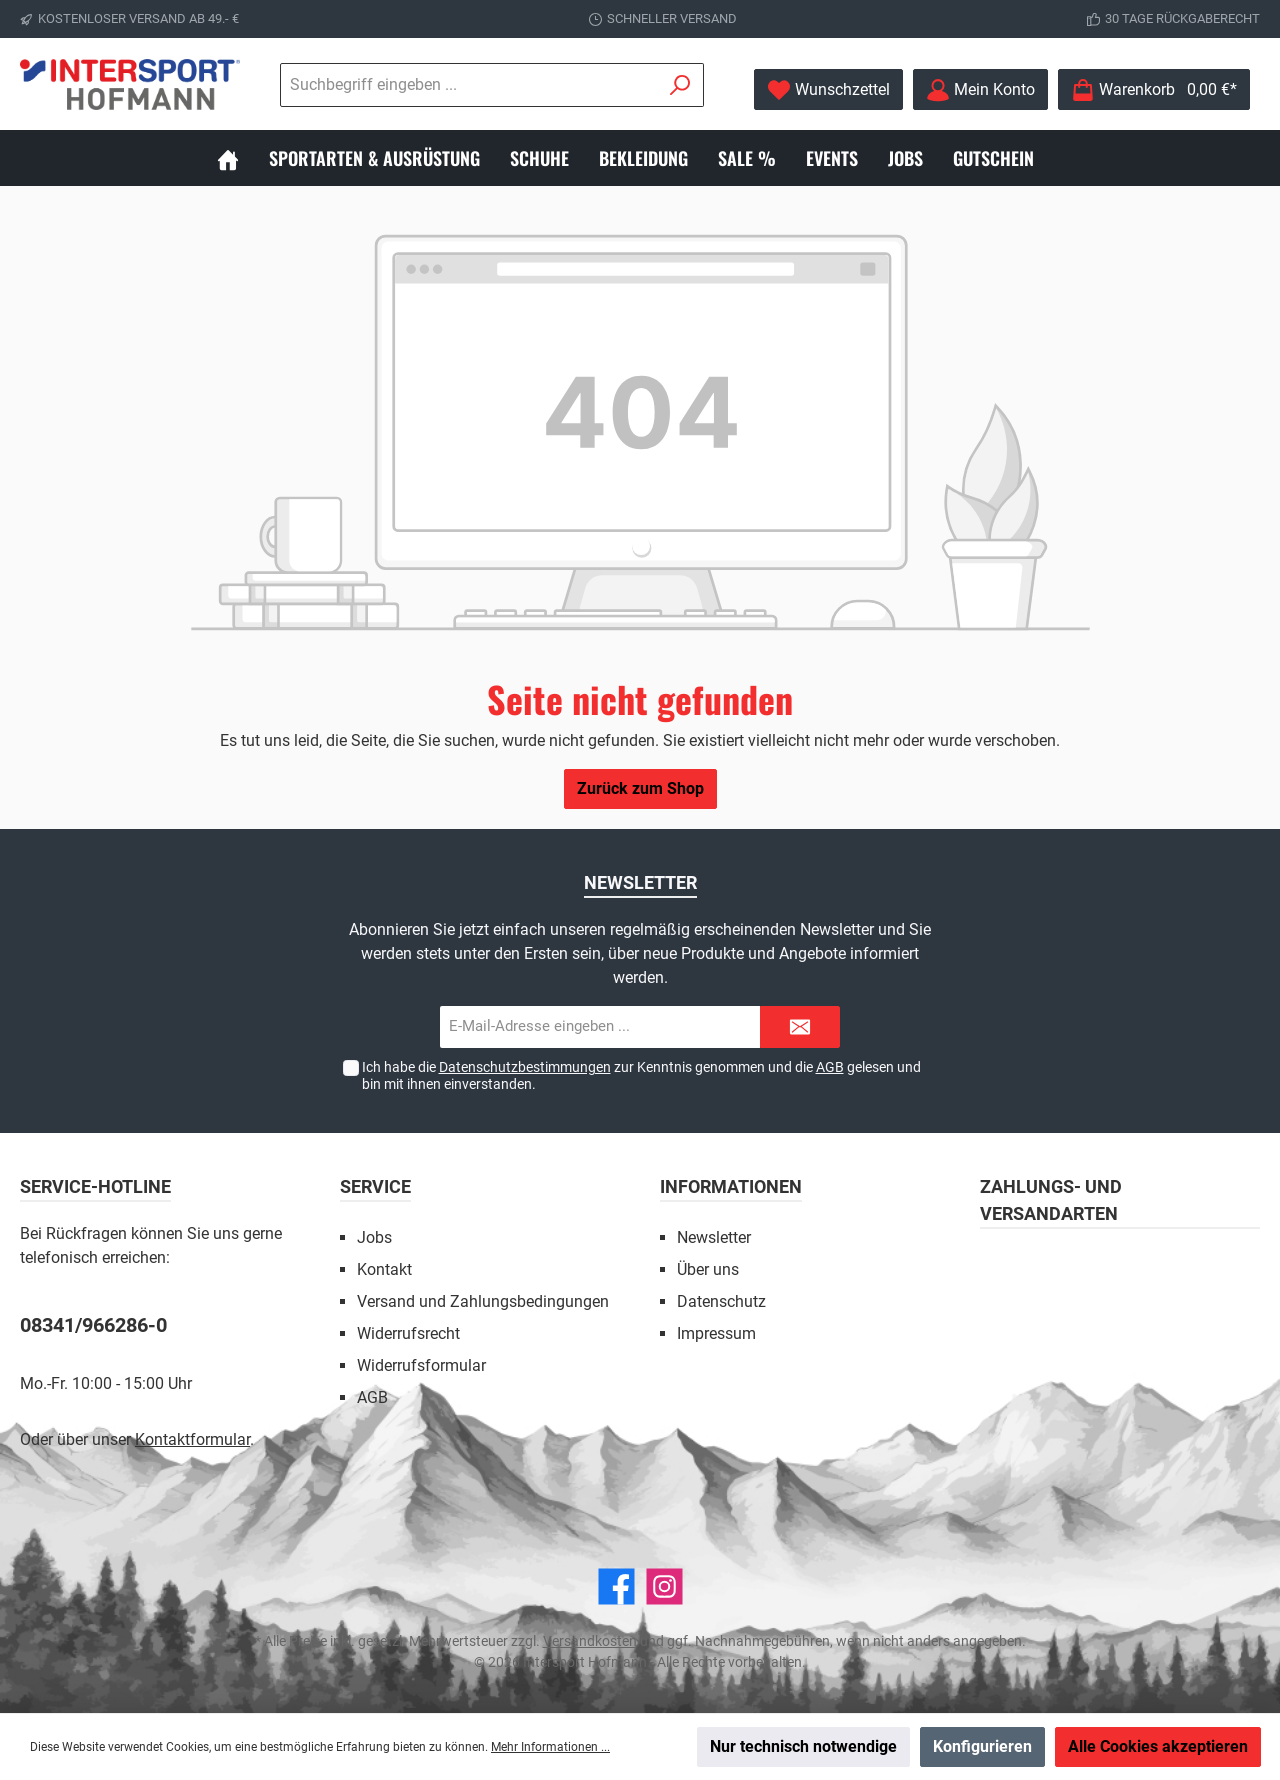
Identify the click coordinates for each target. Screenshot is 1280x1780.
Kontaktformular (192, 1439)
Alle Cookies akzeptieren (1158, 1746)
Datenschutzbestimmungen (525, 1067)
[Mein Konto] (980, 89)
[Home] (243, 158)
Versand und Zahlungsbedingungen (483, 1301)
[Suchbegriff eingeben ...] (469, 85)
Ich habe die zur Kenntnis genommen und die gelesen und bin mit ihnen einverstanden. (641, 1075)
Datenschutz (721, 1301)
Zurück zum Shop (640, 788)
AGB (830, 1067)
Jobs (374, 1237)
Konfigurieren (982, 1746)
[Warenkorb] (1154, 89)
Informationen (731, 1186)
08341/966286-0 (93, 1325)
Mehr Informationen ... (550, 1747)
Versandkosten (590, 1641)
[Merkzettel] (828, 89)
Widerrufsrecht (408, 1333)
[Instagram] (664, 1586)
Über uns (708, 1269)
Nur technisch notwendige (803, 1746)
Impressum (716, 1333)
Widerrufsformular (421, 1365)
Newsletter (714, 1237)
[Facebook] (616, 1586)
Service (375, 1186)
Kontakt (384, 1269)
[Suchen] (680, 85)
